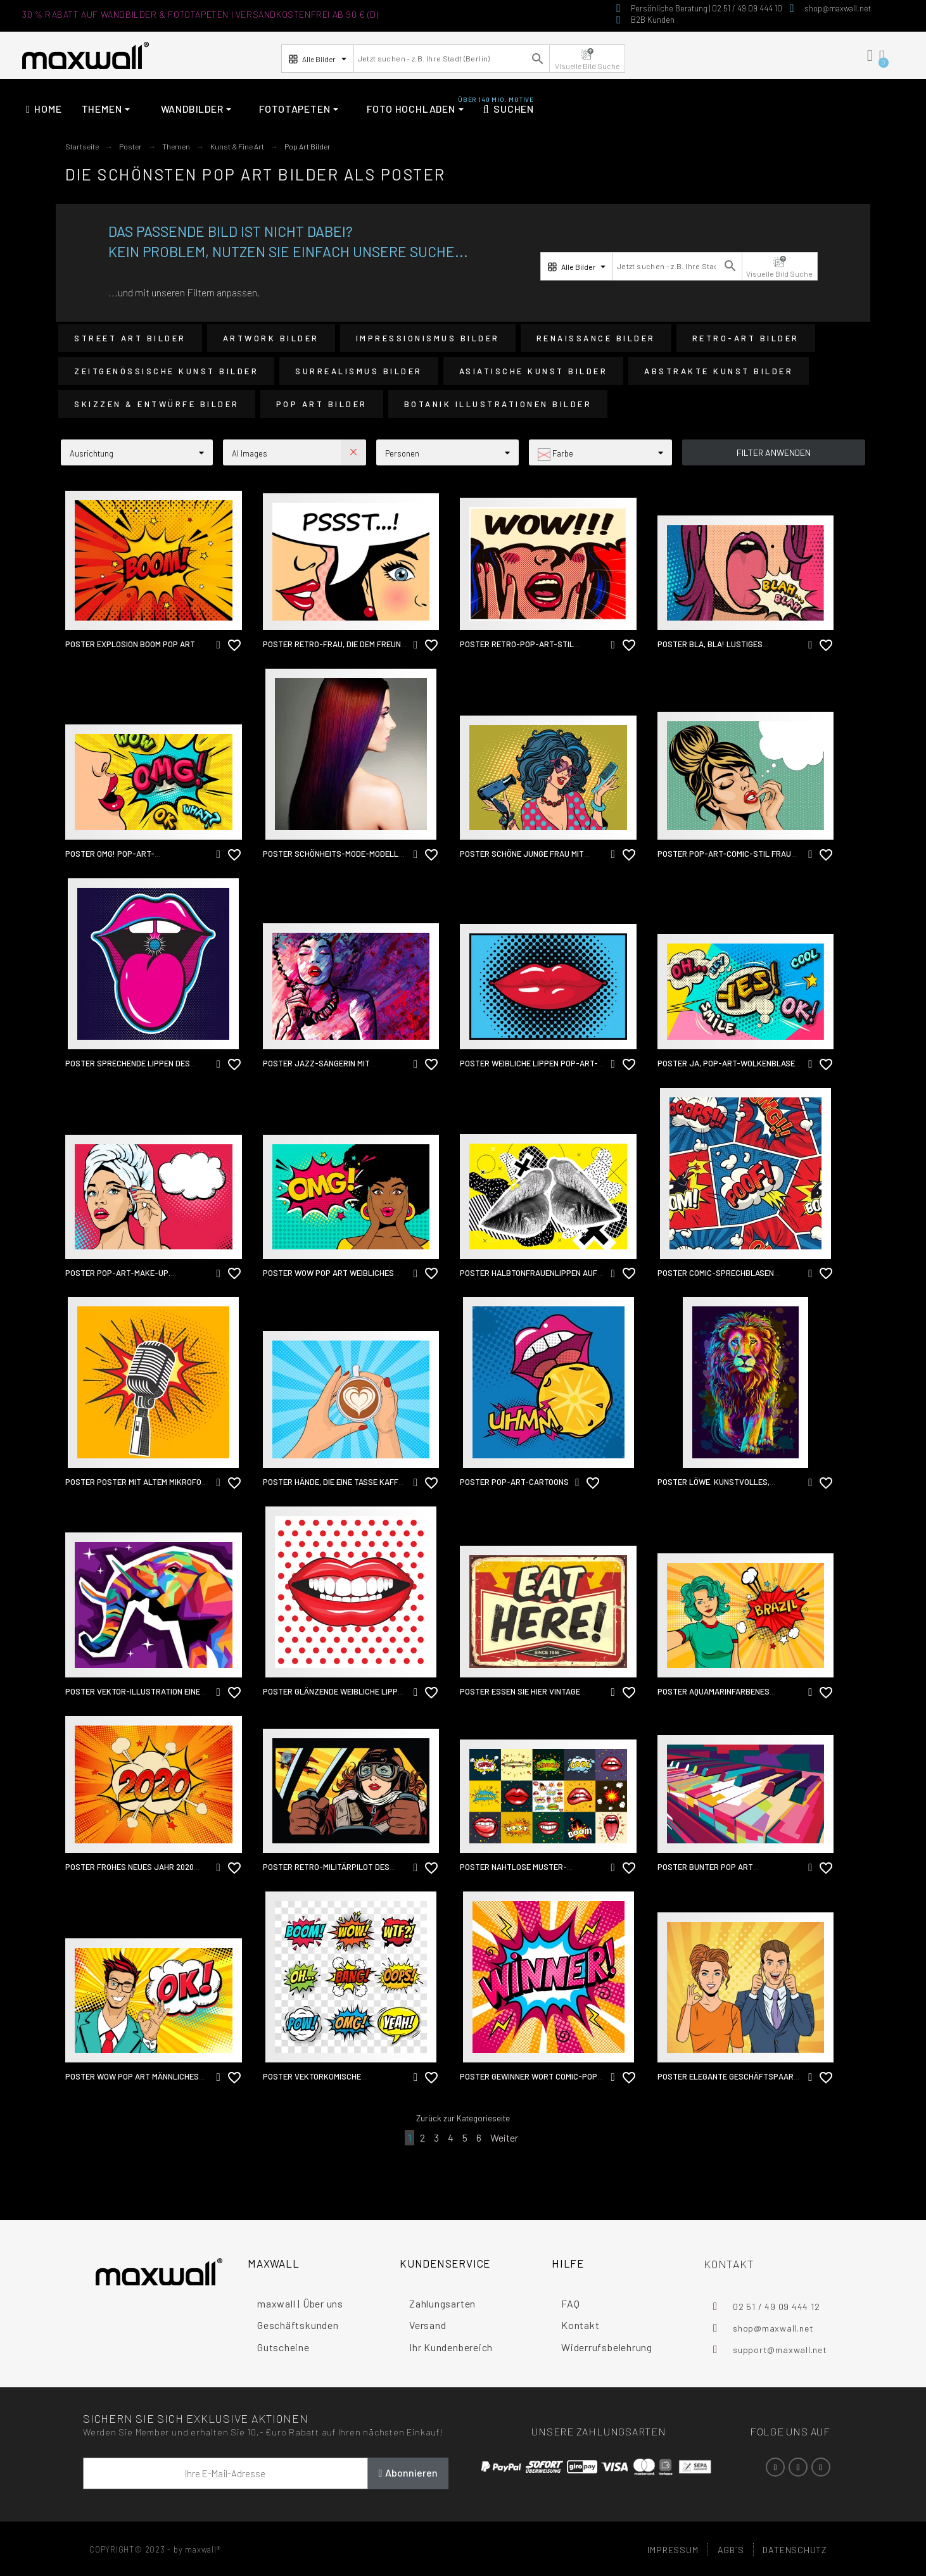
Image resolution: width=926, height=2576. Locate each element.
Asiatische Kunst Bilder (533, 371)
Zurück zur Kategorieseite (463, 2118)
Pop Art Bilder (321, 404)
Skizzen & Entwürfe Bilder (156, 404)
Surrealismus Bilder (358, 371)
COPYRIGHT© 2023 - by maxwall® (155, 2549)
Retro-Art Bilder (745, 338)
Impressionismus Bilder (428, 338)
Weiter (504, 2137)
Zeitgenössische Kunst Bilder (166, 371)
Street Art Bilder (130, 338)
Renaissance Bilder (596, 338)
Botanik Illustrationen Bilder (498, 404)
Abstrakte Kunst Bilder (718, 371)
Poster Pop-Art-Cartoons (514, 1482)
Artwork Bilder (271, 338)
